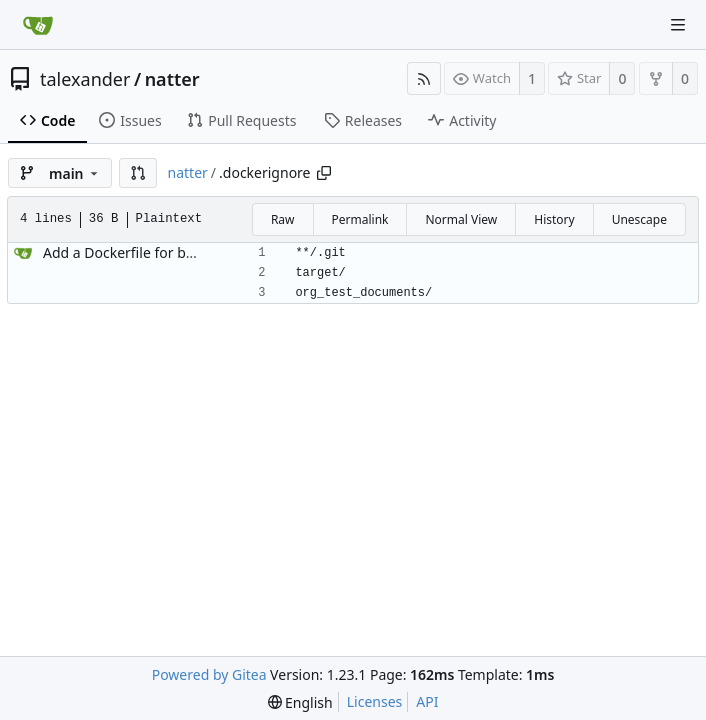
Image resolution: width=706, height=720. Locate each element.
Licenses (375, 701)
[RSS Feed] (424, 78)
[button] (138, 173)
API (427, 701)
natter (172, 79)
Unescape (639, 219)
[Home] (38, 25)
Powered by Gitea (209, 674)
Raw (283, 219)
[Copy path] (324, 173)
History (554, 219)
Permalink (360, 219)
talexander (85, 79)
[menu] (300, 702)
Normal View (461, 219)
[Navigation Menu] (678, 25)
